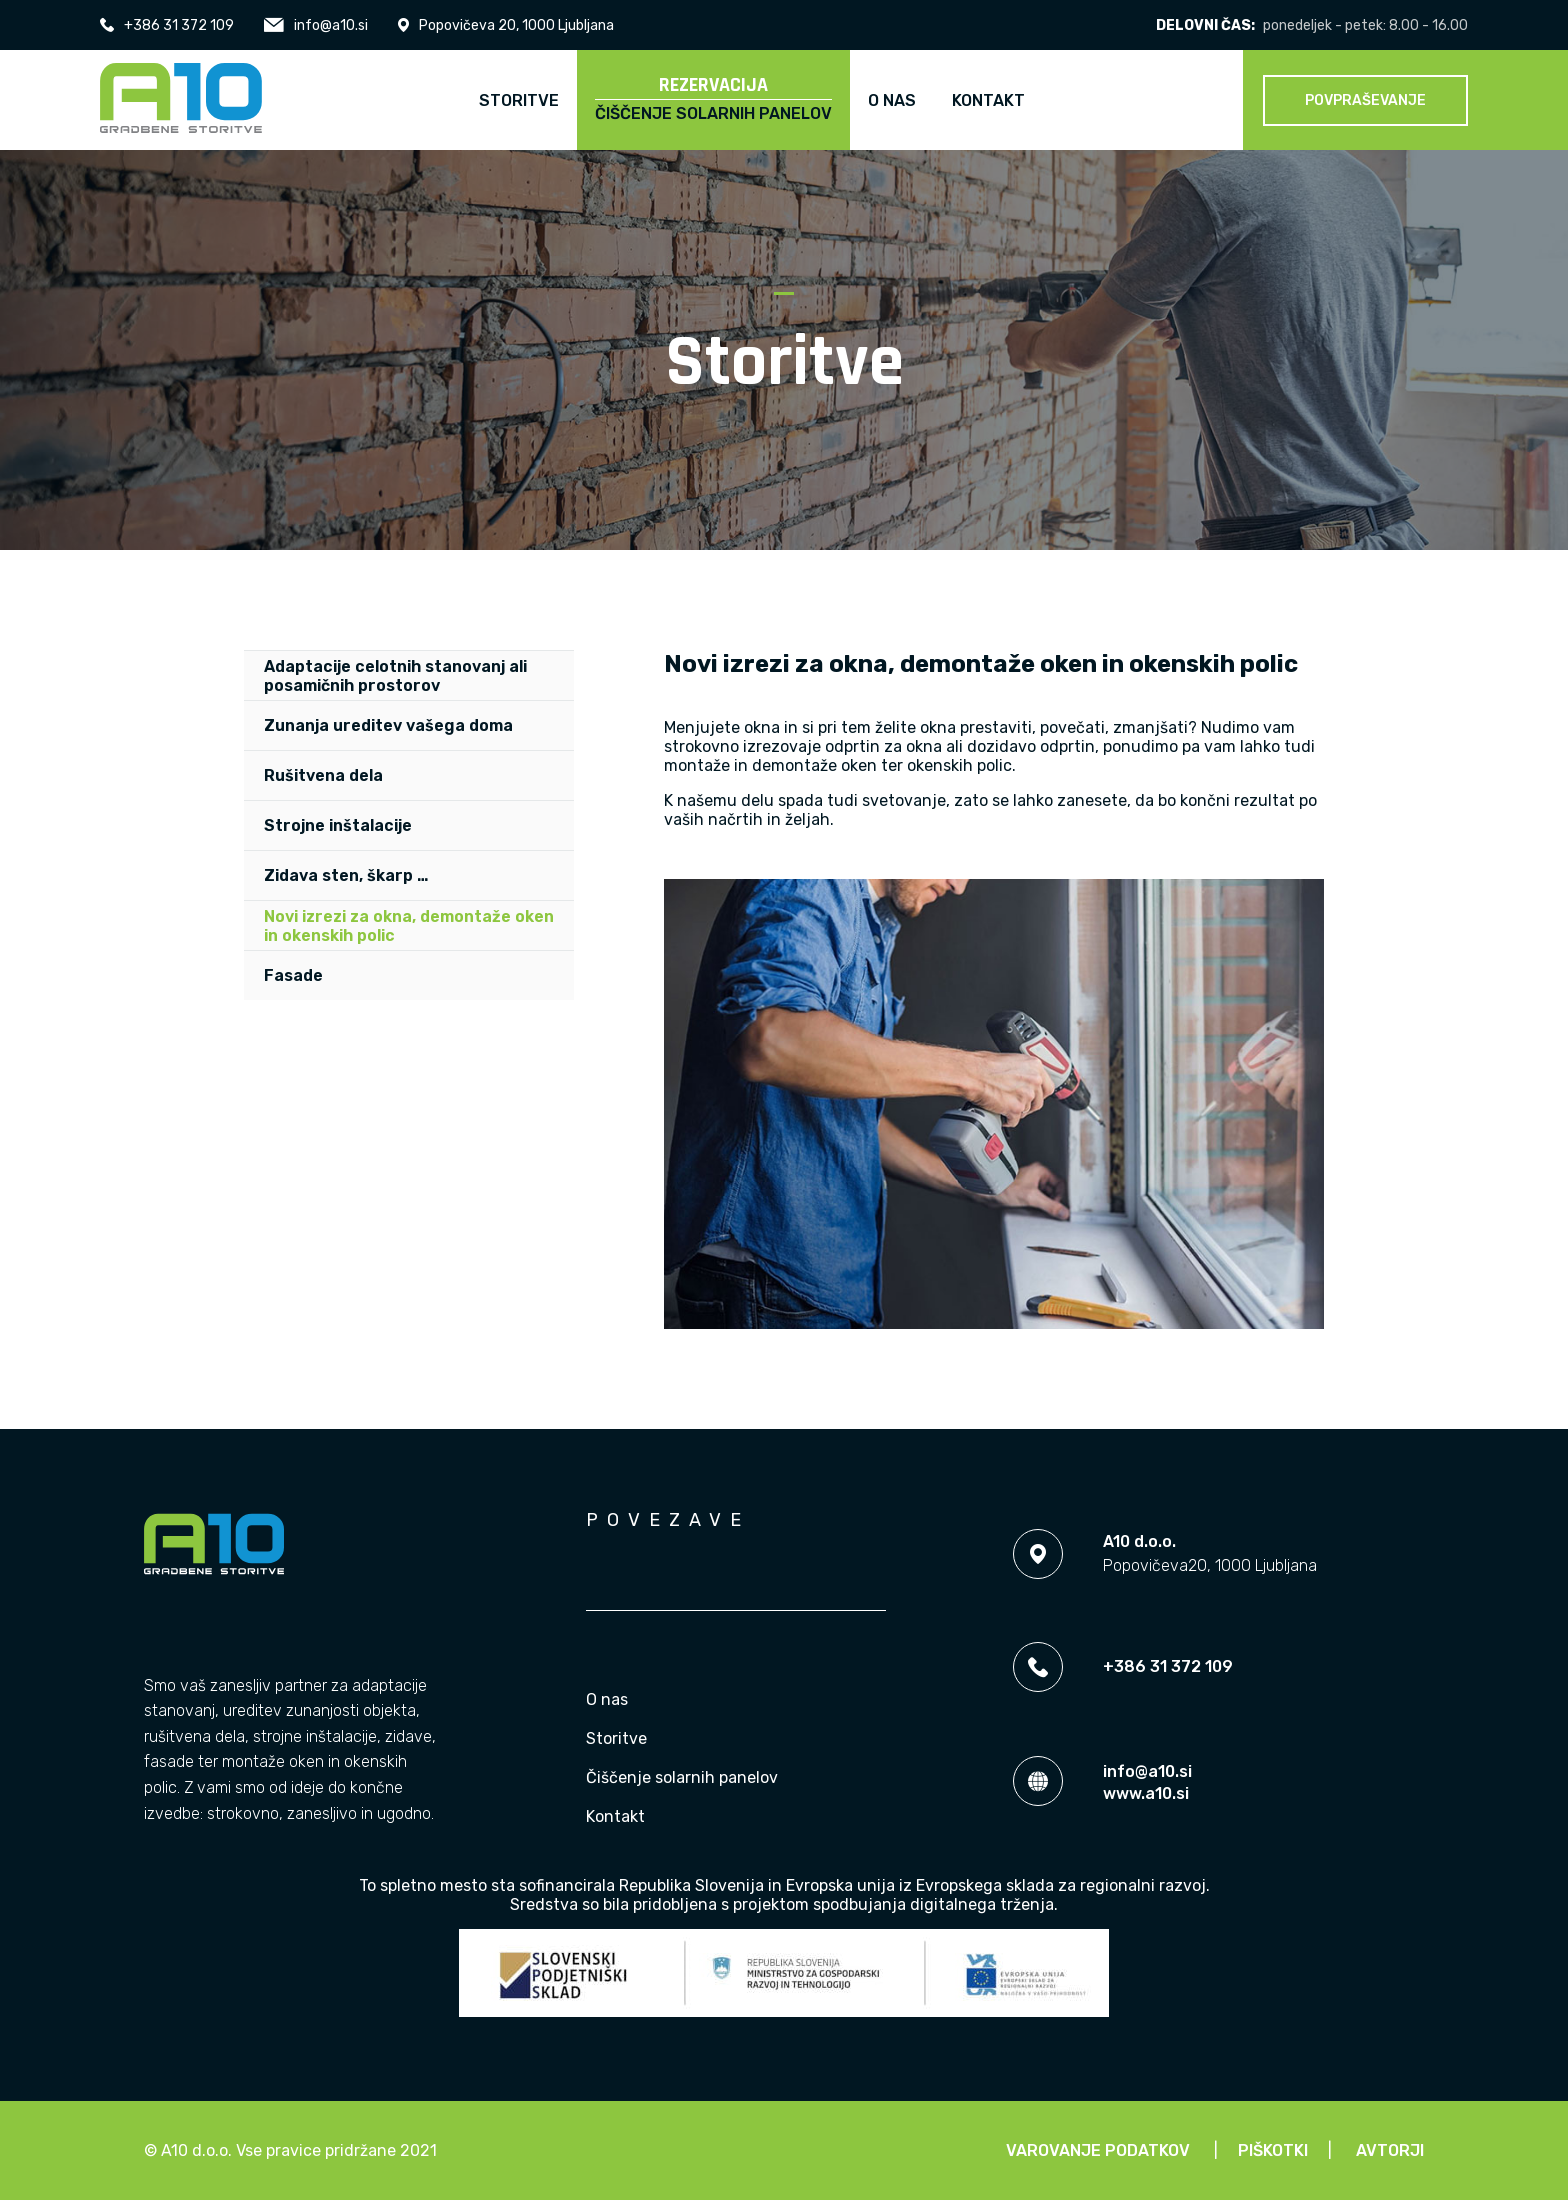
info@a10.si (316, 25)
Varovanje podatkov (1098, 2150)
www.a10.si (1146, 1793)
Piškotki (1273, 2150)
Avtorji (1390, 2150)
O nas (607, 1699)
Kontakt (615, 1816)
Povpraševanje (1365, 100)
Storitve (616, 1738)
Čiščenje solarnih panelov (682, 1777)
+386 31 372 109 (167, 25)
